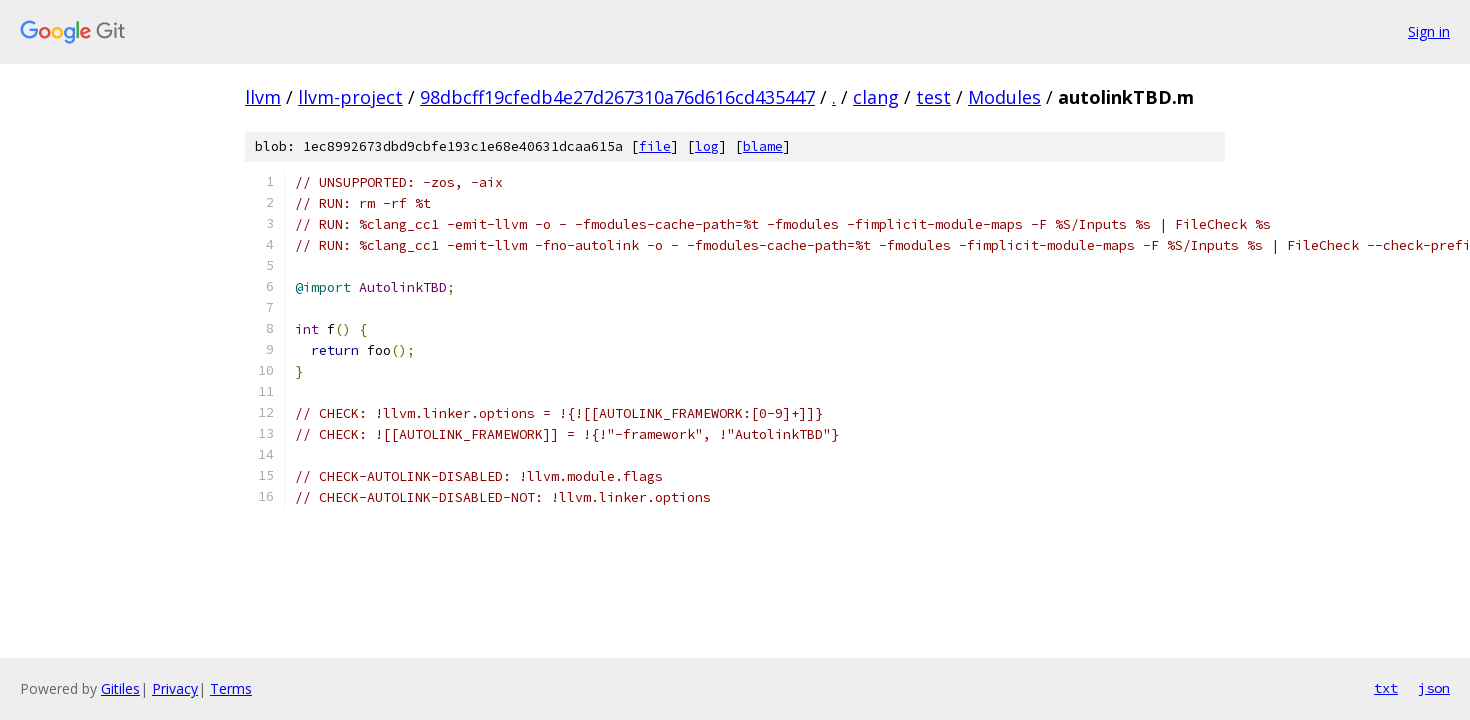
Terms (231, 688)
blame (763, 146)
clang (876, 97)
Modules (1004, 97)
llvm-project (350, 97)
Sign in (1429, 31)
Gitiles (120, 688)
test (933, 97)
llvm (263, 97)
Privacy (175, 688)
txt (1386, 688)
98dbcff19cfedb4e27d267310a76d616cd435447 (617, 97)
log (707, 146)
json (1434, 688)
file (655, 146)
